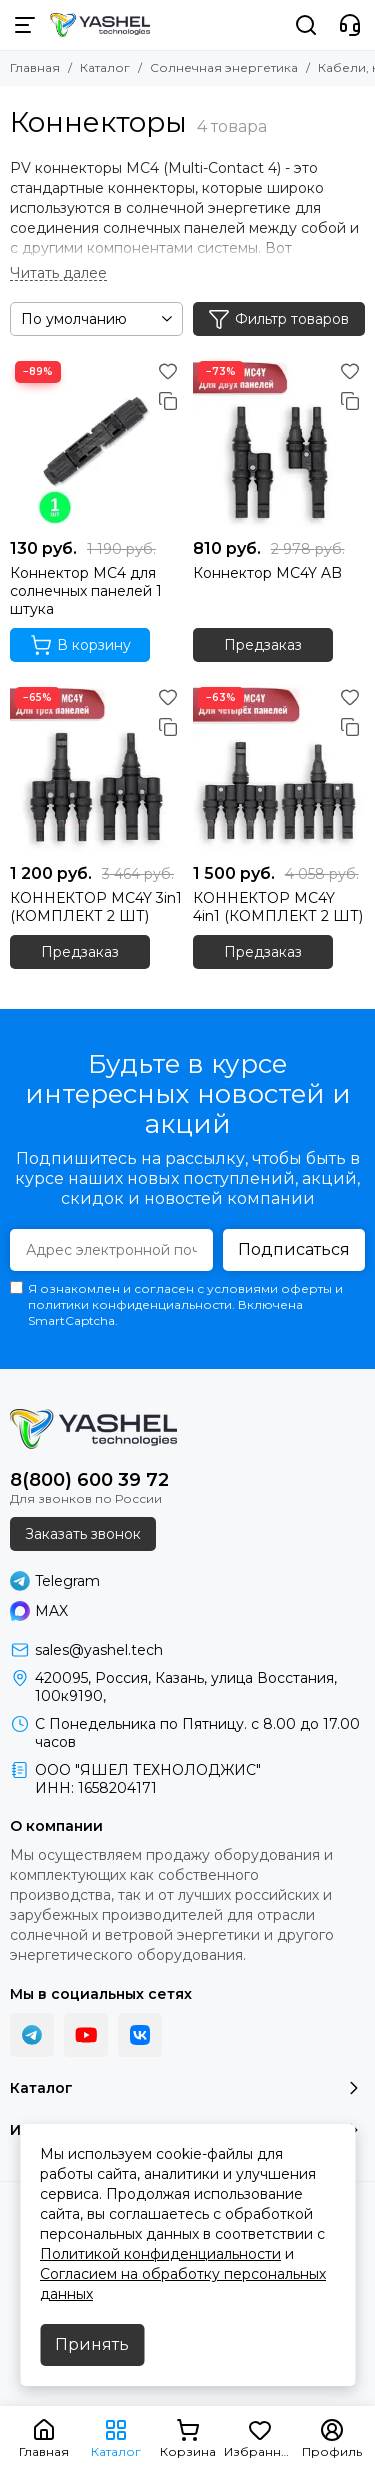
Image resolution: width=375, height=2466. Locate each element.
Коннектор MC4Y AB (267, 573)
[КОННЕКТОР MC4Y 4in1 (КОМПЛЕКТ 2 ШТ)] (279, 768)
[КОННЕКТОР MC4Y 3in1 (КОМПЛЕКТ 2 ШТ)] (96, 768)
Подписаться (294, 1249)
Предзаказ (263, 645)
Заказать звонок (83, 1534)
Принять (92, 2344)
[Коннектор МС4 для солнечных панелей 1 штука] (96, 442)
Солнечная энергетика (224, 67)
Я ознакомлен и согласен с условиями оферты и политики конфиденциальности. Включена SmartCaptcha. (176, 1304)
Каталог (105, 67)
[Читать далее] (58, 273)
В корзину (80, 645)
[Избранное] (168, 371)
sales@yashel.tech (99, 1650)
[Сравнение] (168, 401)
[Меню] (25, 25)
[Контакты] (350, 25)
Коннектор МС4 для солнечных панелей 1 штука (86, 591)
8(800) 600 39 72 (89, 1480)
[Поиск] (306, 25)
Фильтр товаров (278, 319)
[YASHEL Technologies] (100, 25)
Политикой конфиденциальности (160, 2254)
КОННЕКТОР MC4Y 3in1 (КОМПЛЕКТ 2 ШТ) (96, 907)
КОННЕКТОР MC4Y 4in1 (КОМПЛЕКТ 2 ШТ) (278, 907)
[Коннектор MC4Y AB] (279, 442)
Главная (35, 67)
